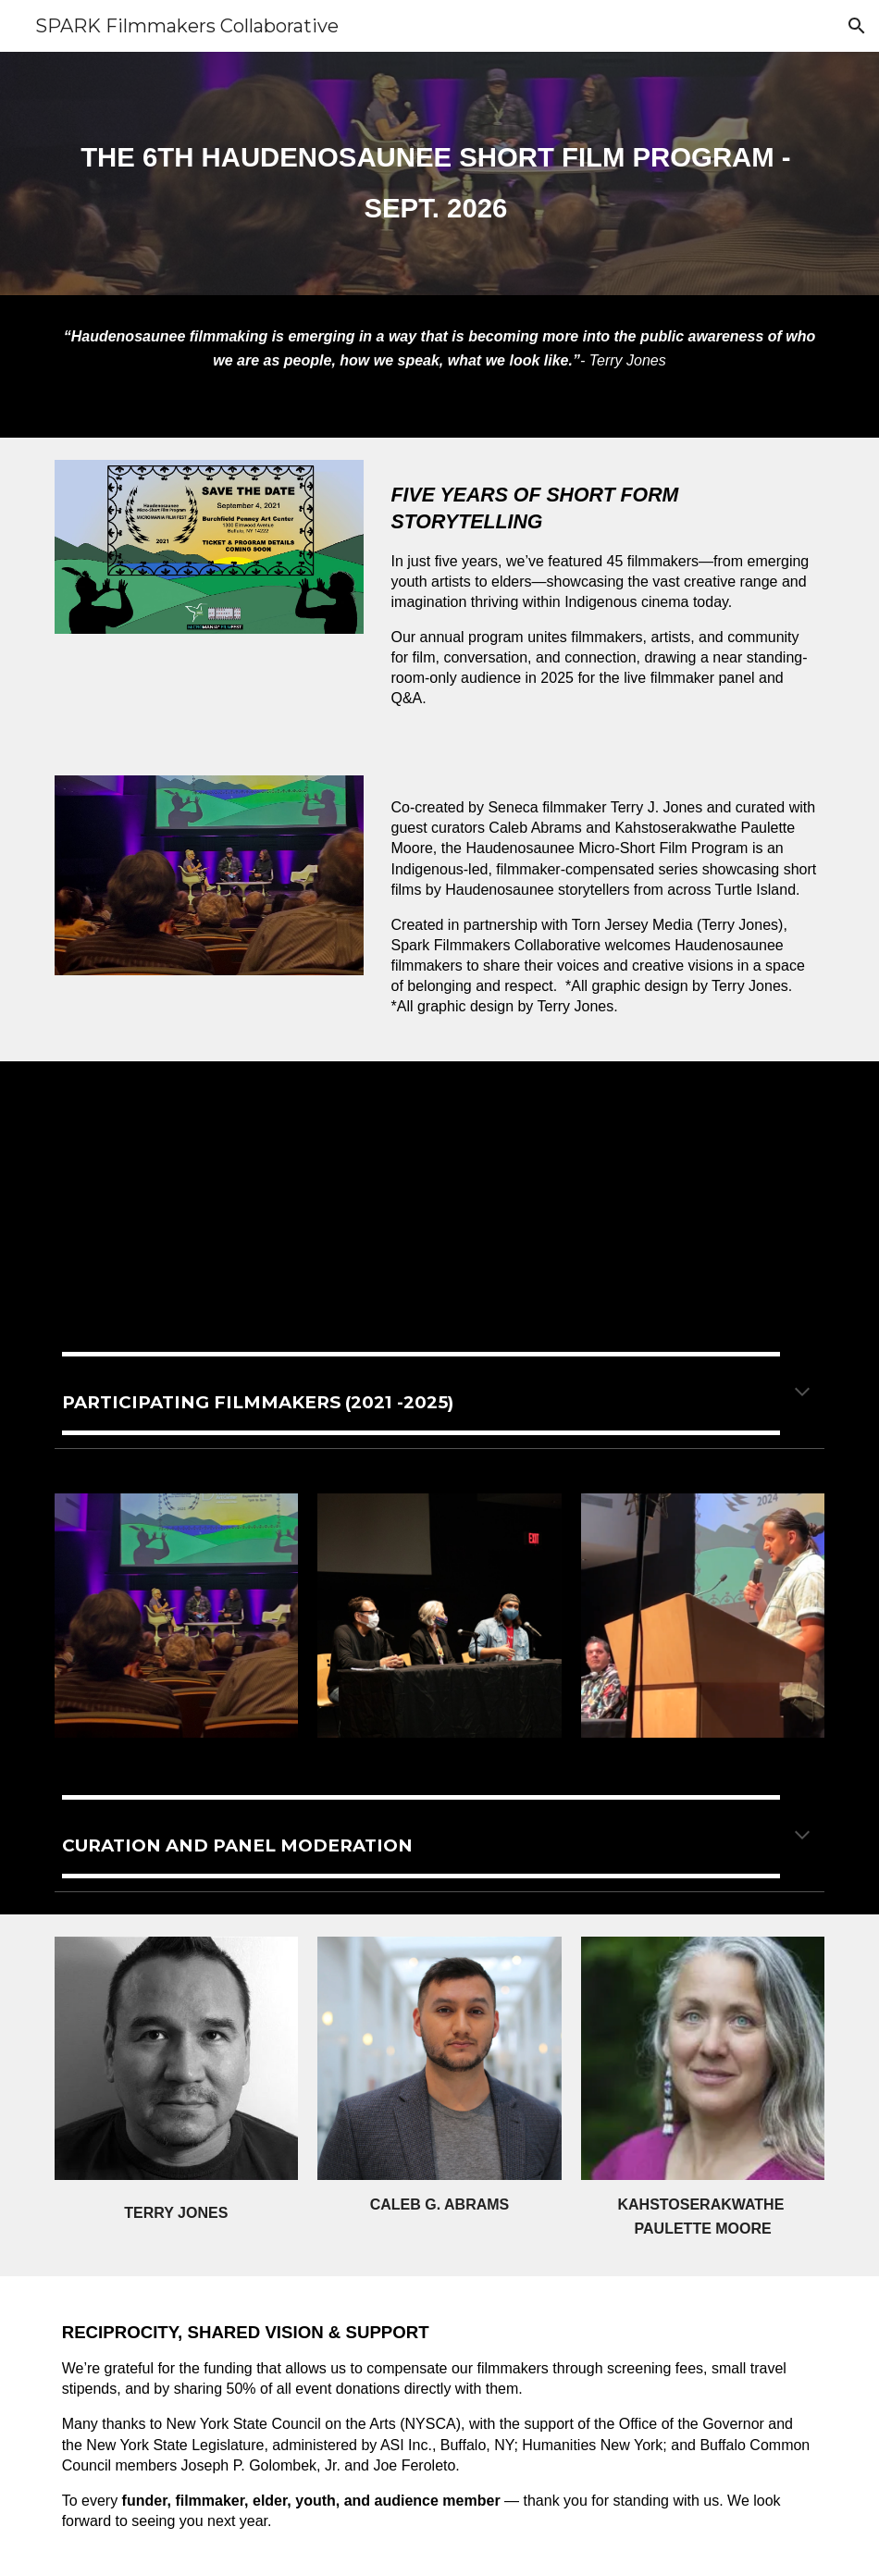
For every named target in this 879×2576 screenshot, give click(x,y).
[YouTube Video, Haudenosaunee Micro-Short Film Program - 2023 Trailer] (637, 1189)
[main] (440, 173)
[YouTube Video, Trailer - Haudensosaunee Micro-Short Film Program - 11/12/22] (242, 1189)
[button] (857, 26)
